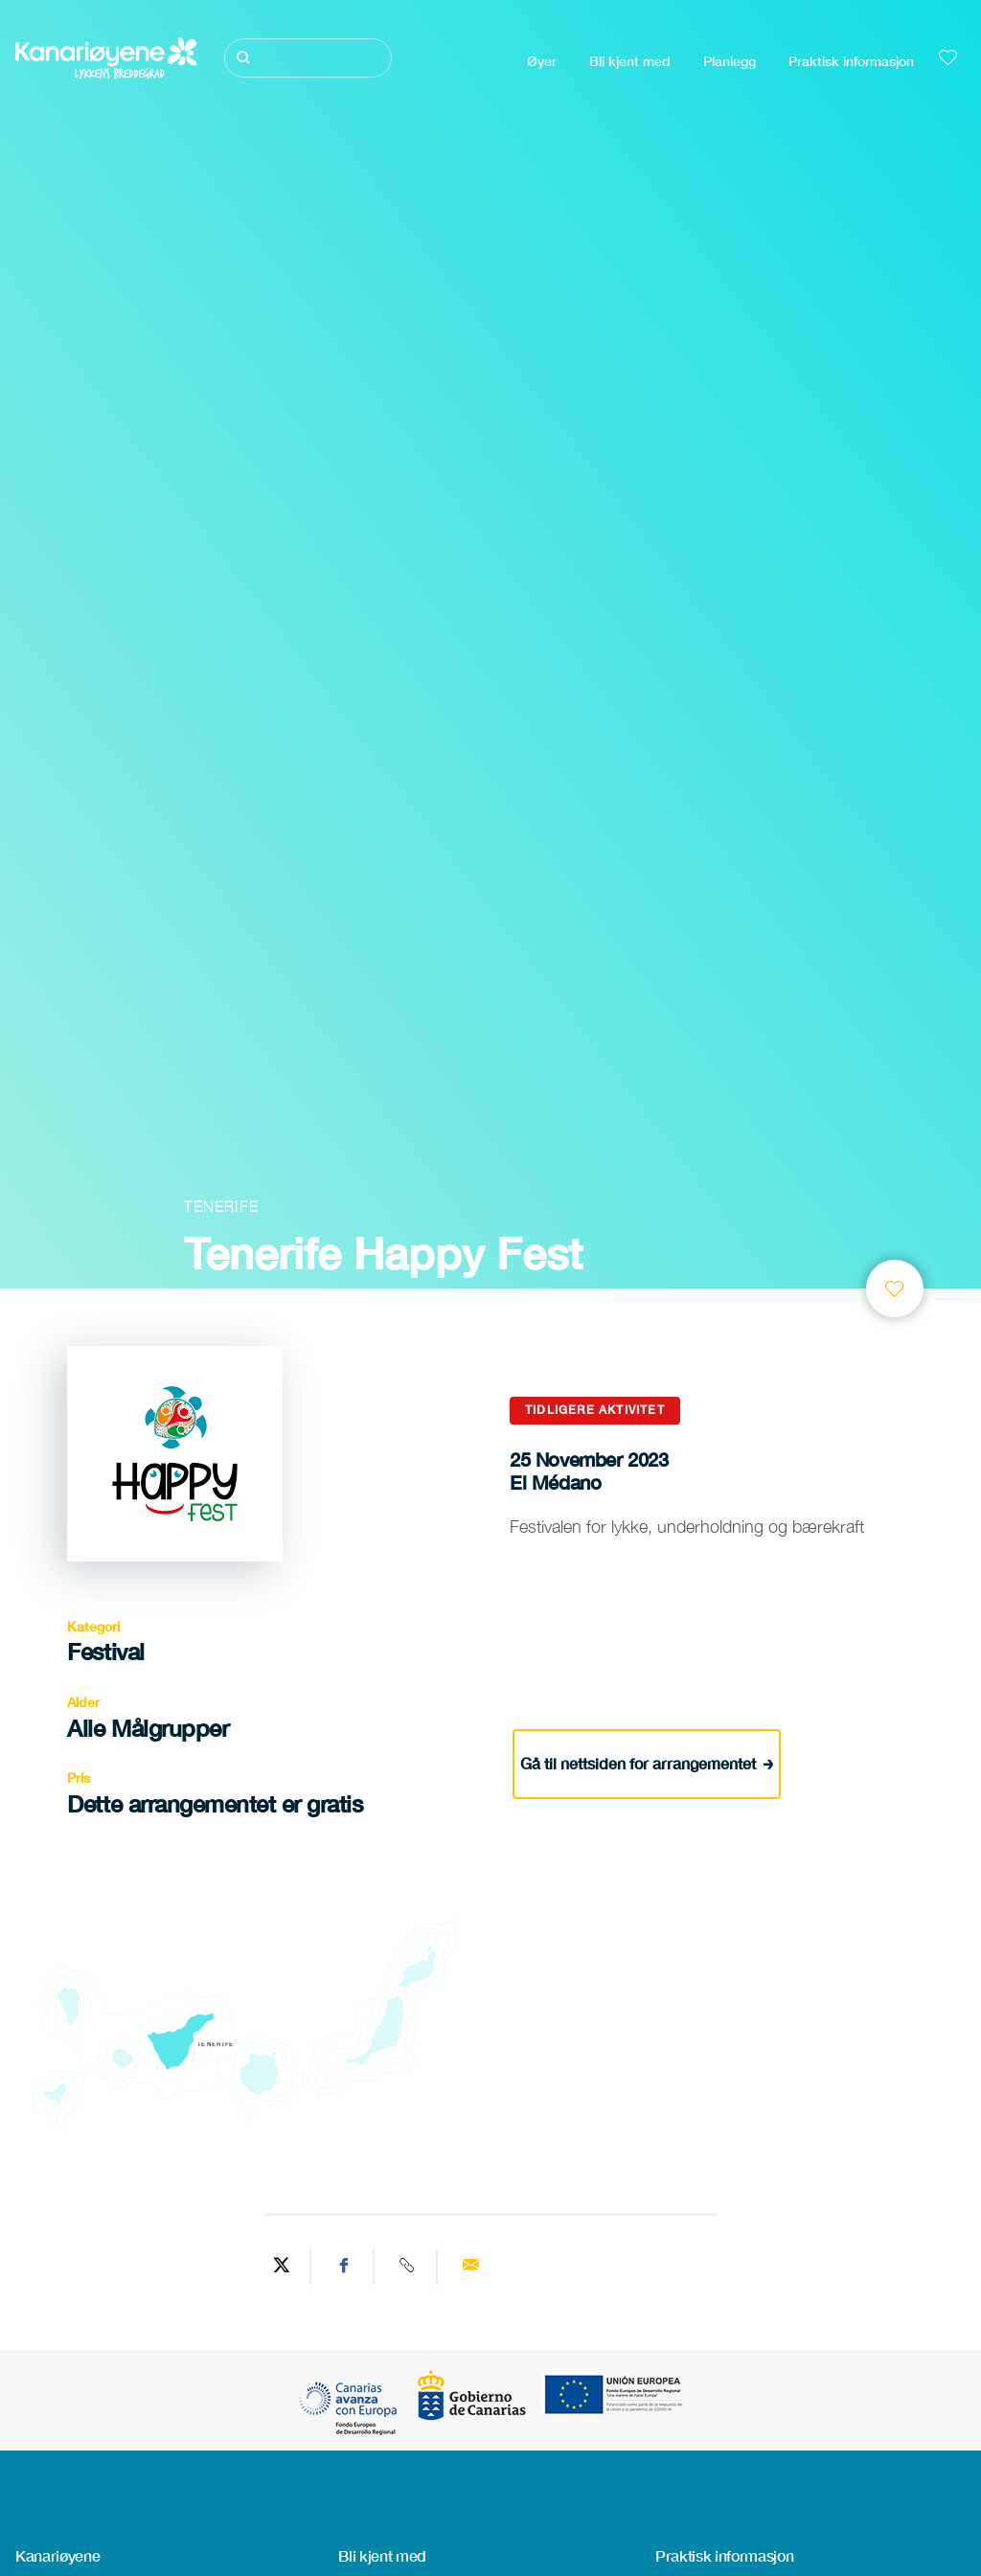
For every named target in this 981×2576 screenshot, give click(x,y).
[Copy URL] (408, 2266)
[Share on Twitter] (281, 2266)
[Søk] (307, 58)
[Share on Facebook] (345, 2266)
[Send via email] (470, 2266)
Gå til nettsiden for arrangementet (647, 1761)
